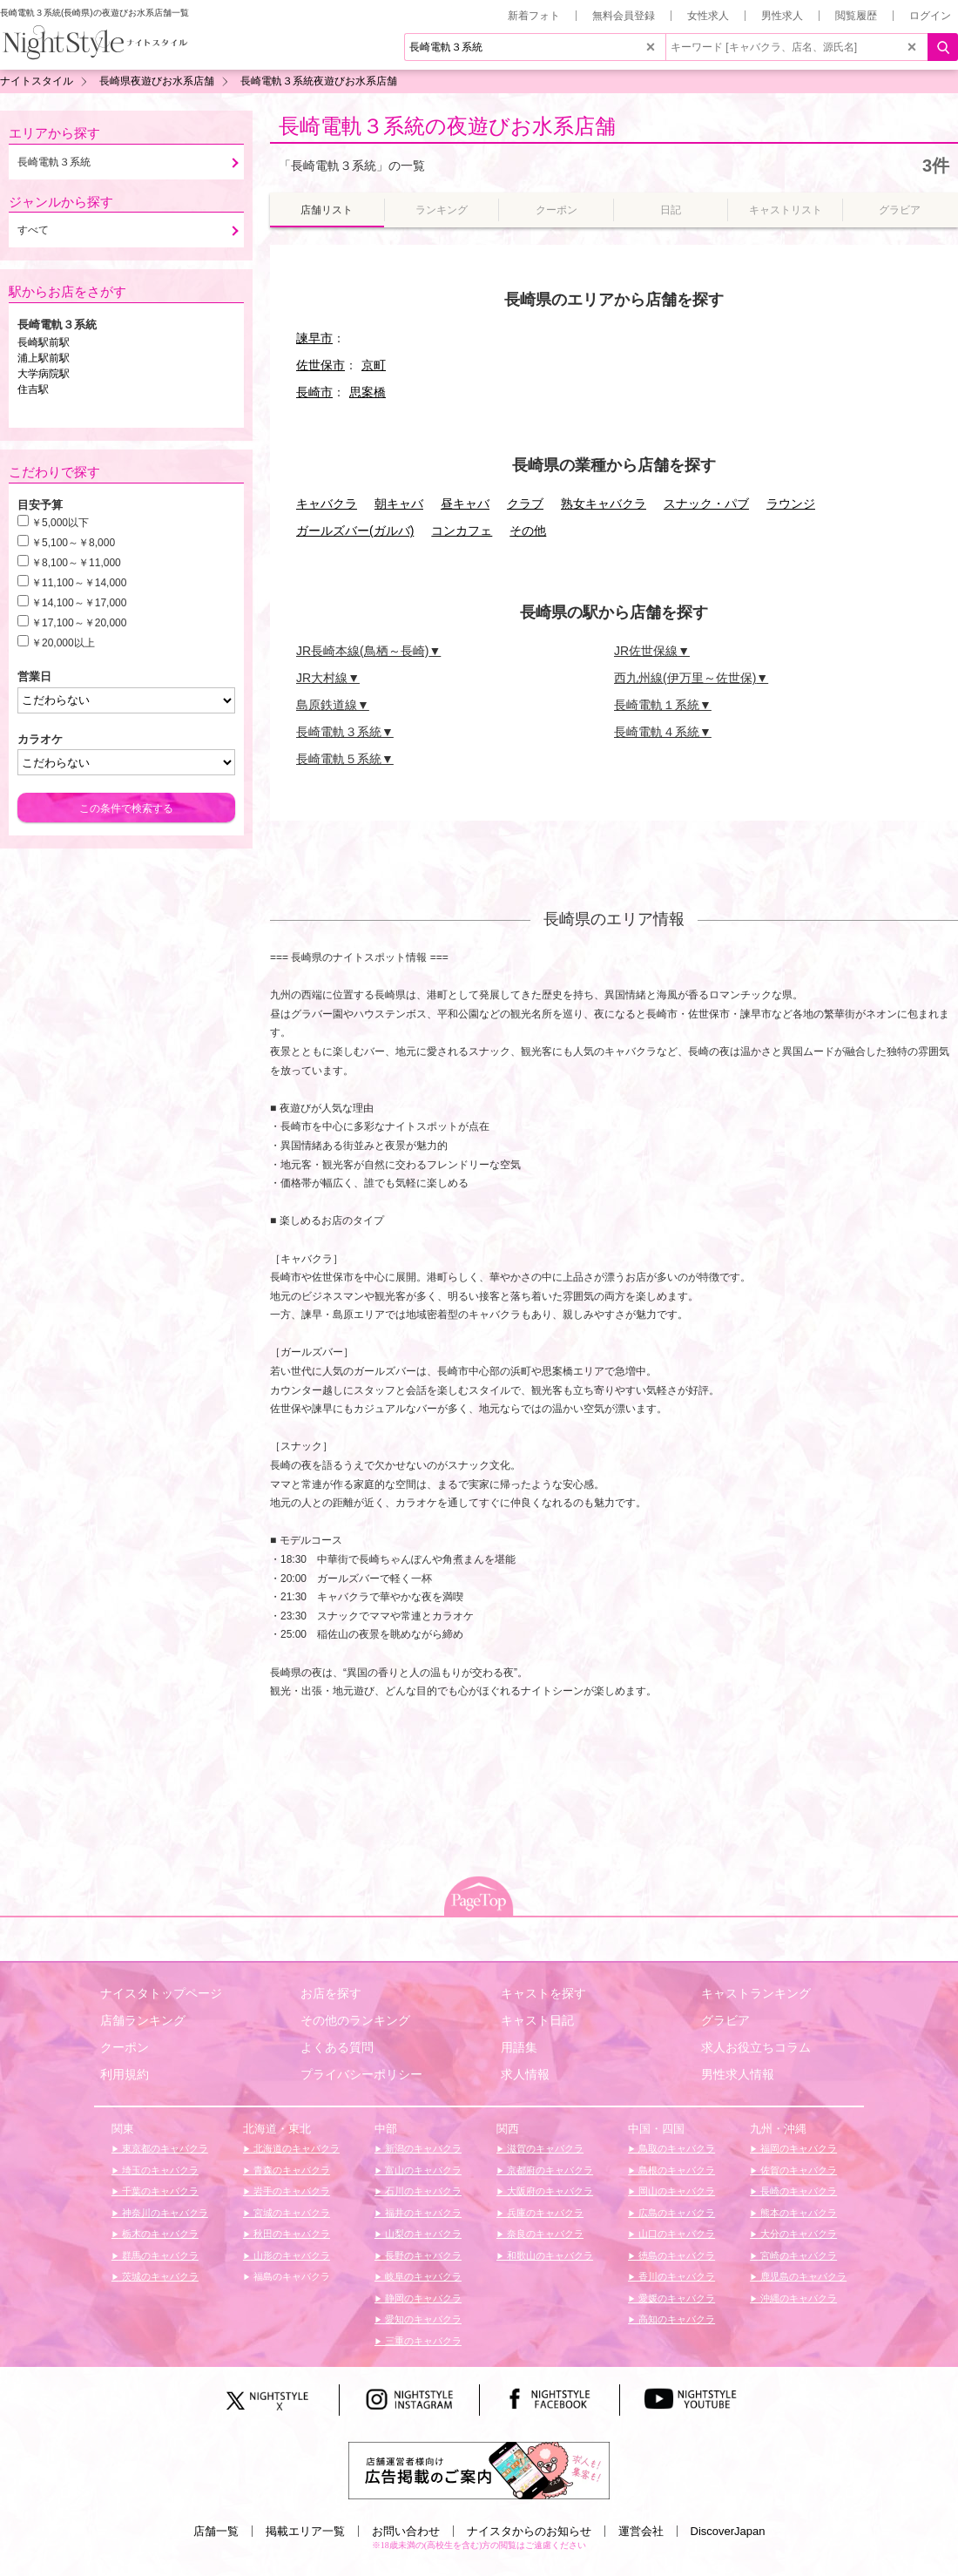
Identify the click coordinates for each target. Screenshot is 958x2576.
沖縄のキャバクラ (797, 2298)
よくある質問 (337, 2047)
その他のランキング (355, 2020)
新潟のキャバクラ (422, 2148)
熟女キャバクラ (603, 503)
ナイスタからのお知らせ (529, 2531)
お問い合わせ (406, 2531)
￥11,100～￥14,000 (78, 583)
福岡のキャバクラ (797, 2148)
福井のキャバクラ (422, 2213)
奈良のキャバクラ (544, 2233)
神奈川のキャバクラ (163, 2213)
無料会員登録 (623, 16)
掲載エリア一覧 (305, 2531)
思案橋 (367, 392)
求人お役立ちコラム (756, 2047)
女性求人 (708, 16)
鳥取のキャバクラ (675, 2148)
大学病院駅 (43, 374)
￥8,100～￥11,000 (76, 563)
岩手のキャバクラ (290, 2191)
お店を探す (330, 1993)
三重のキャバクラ (422, 2341)
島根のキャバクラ (675, 2170)
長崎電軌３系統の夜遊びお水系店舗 (447, 126)
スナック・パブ (706, 503)
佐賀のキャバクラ (797, 2170)
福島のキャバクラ (290, 2276)
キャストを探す (543, 1993)
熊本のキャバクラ (797, 2213)
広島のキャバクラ (675, 2213)
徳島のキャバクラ (675, 2255)
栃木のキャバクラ (159, 2233)
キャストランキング (756, 1993)
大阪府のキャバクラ (548, 2191)
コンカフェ (461, 531)
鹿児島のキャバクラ (802, 2276)
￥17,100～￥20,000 (78, 623)
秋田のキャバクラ (290, 2233)
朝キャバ (398, 503)
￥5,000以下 (60, 523)
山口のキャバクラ (675, 2233)
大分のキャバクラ (797, 2233)
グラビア (725, 2020)
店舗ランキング (143, 2020)
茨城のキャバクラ (159, 2276)
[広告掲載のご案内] (479, 2469)
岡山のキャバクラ (675, 2191)
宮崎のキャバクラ (797, 2255)
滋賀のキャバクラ (544, 2148)
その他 (527, 531)
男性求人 (782, 16)
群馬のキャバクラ (159, 2255)
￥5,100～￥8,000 (73, 543)
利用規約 (124, 2074)
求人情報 (525, 2074)
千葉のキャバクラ (159, 2191)
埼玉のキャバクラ (159, 2170)
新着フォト (534, 16)
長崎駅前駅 (43, 342)
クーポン (124, 2047)
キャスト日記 (537, 2020)
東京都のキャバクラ (163, 2148)
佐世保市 (320, 365)
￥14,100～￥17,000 (78, 603)
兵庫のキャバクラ (544, 2213)
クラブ (525, 503)
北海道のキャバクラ (295, 2148)
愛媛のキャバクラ (675, 2298)
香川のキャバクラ (675, 2276)
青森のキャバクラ (290, 2170)
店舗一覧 (216, 2531)
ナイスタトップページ (161, 1993)
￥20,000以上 (63, 643)
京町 (373, 365)
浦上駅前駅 (43, 358)
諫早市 (314, 338)
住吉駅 (33, 389)
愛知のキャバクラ (422, 2319)
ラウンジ (790, 503)
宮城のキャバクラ (290, 2213)
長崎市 (314, 392)
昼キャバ (465, 503)
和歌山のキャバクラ (548, 2255)
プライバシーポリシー (361, 2074)
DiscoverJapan (728, 2531)
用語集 (519, 2047)
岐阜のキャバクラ (422, 2276)
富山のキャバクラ (422, 2170)
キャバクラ (326, 503)
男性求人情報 (737, 2074)
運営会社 (641, 2531)
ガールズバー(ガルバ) (355, 531)
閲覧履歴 (856, 16)
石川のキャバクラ (422, 2191)
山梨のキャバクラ (422, 2233)
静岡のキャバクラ (422, 2298)
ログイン (930, 16)
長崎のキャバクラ (797, 2191)
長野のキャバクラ (422, 2255)
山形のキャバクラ (290, 2255)
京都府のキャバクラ (548, 2170)
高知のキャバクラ (675, 2319)
